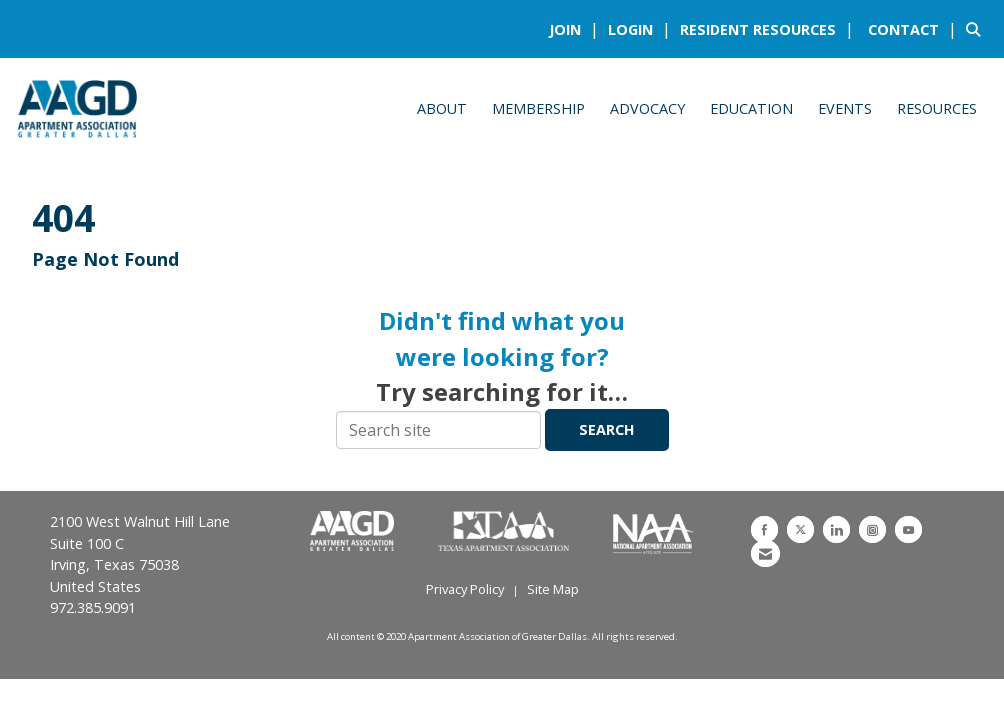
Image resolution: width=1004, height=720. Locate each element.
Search (607, 429)
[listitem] (576, 29)
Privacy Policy (465, 589)
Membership (538, 108)
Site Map (553, 589)
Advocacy (647, 108)
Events (845, 108)
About (442, 108)
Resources (937, 108)
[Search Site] (977, 29)
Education (751, 108)
